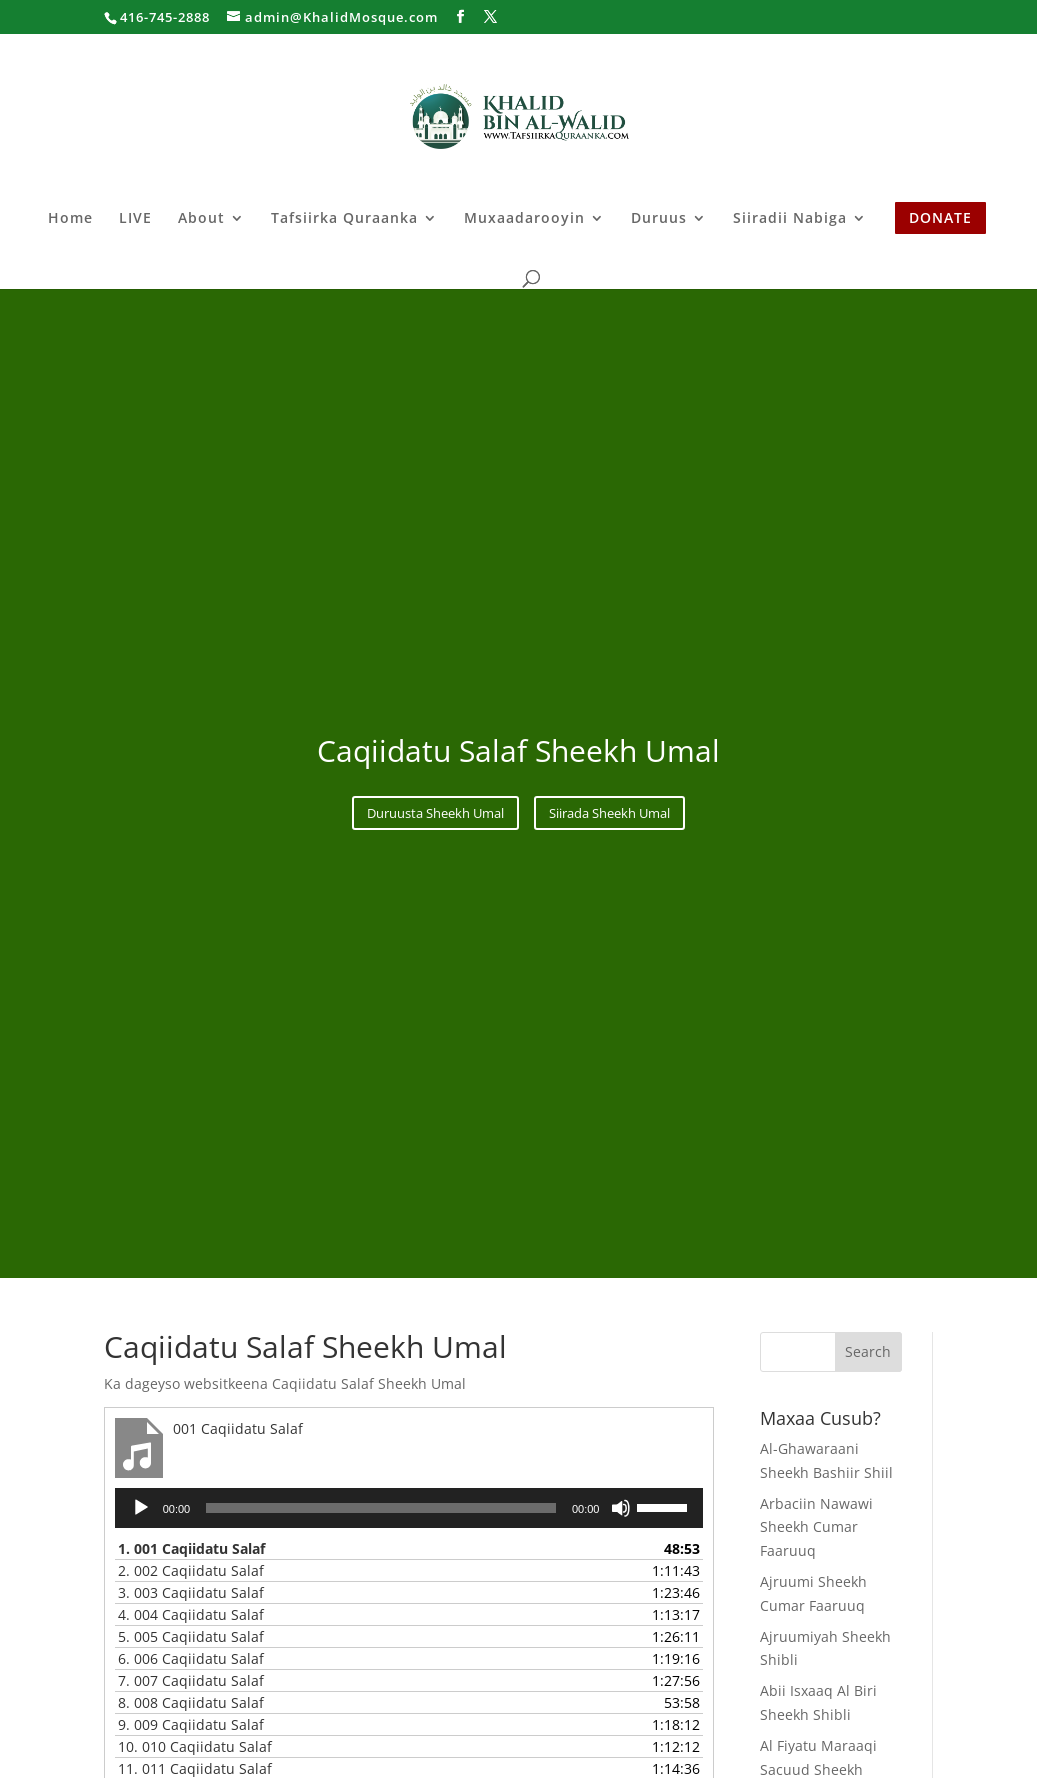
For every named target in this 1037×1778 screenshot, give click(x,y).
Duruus (659, 219)
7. (191, 1680)
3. (191, 1592)
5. (191, 1636)
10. (195, 1746)
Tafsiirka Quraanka (344, 219)
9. (191, 1724)
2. (191, 1570)
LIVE (135, 219)
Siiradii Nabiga (790, 219)
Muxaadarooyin (524, 219)
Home (70, 219)
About (201, 219)
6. (191, 1658)
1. (191, 1548)
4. (191, 1614)
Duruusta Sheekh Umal (435, 813)
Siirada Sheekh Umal (609, 813)
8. (191, 1702)
